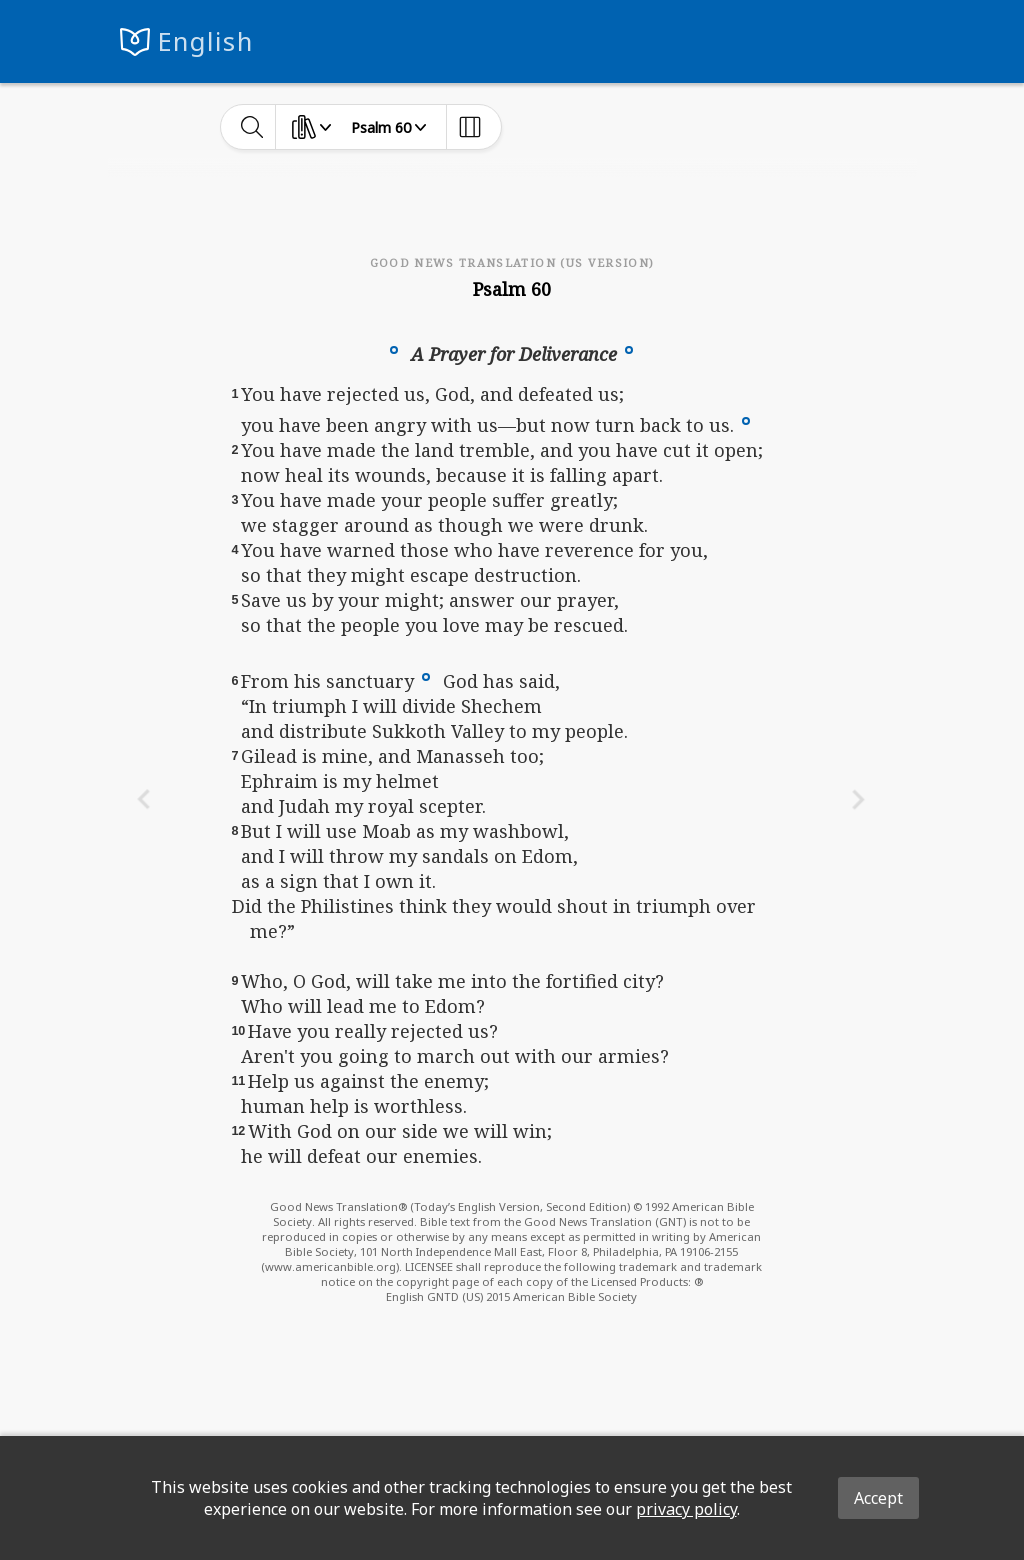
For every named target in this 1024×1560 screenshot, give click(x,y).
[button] (394, 349)
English (205, 41)
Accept (878, 1498)
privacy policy (686, 1509)
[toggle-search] (252, 127)
